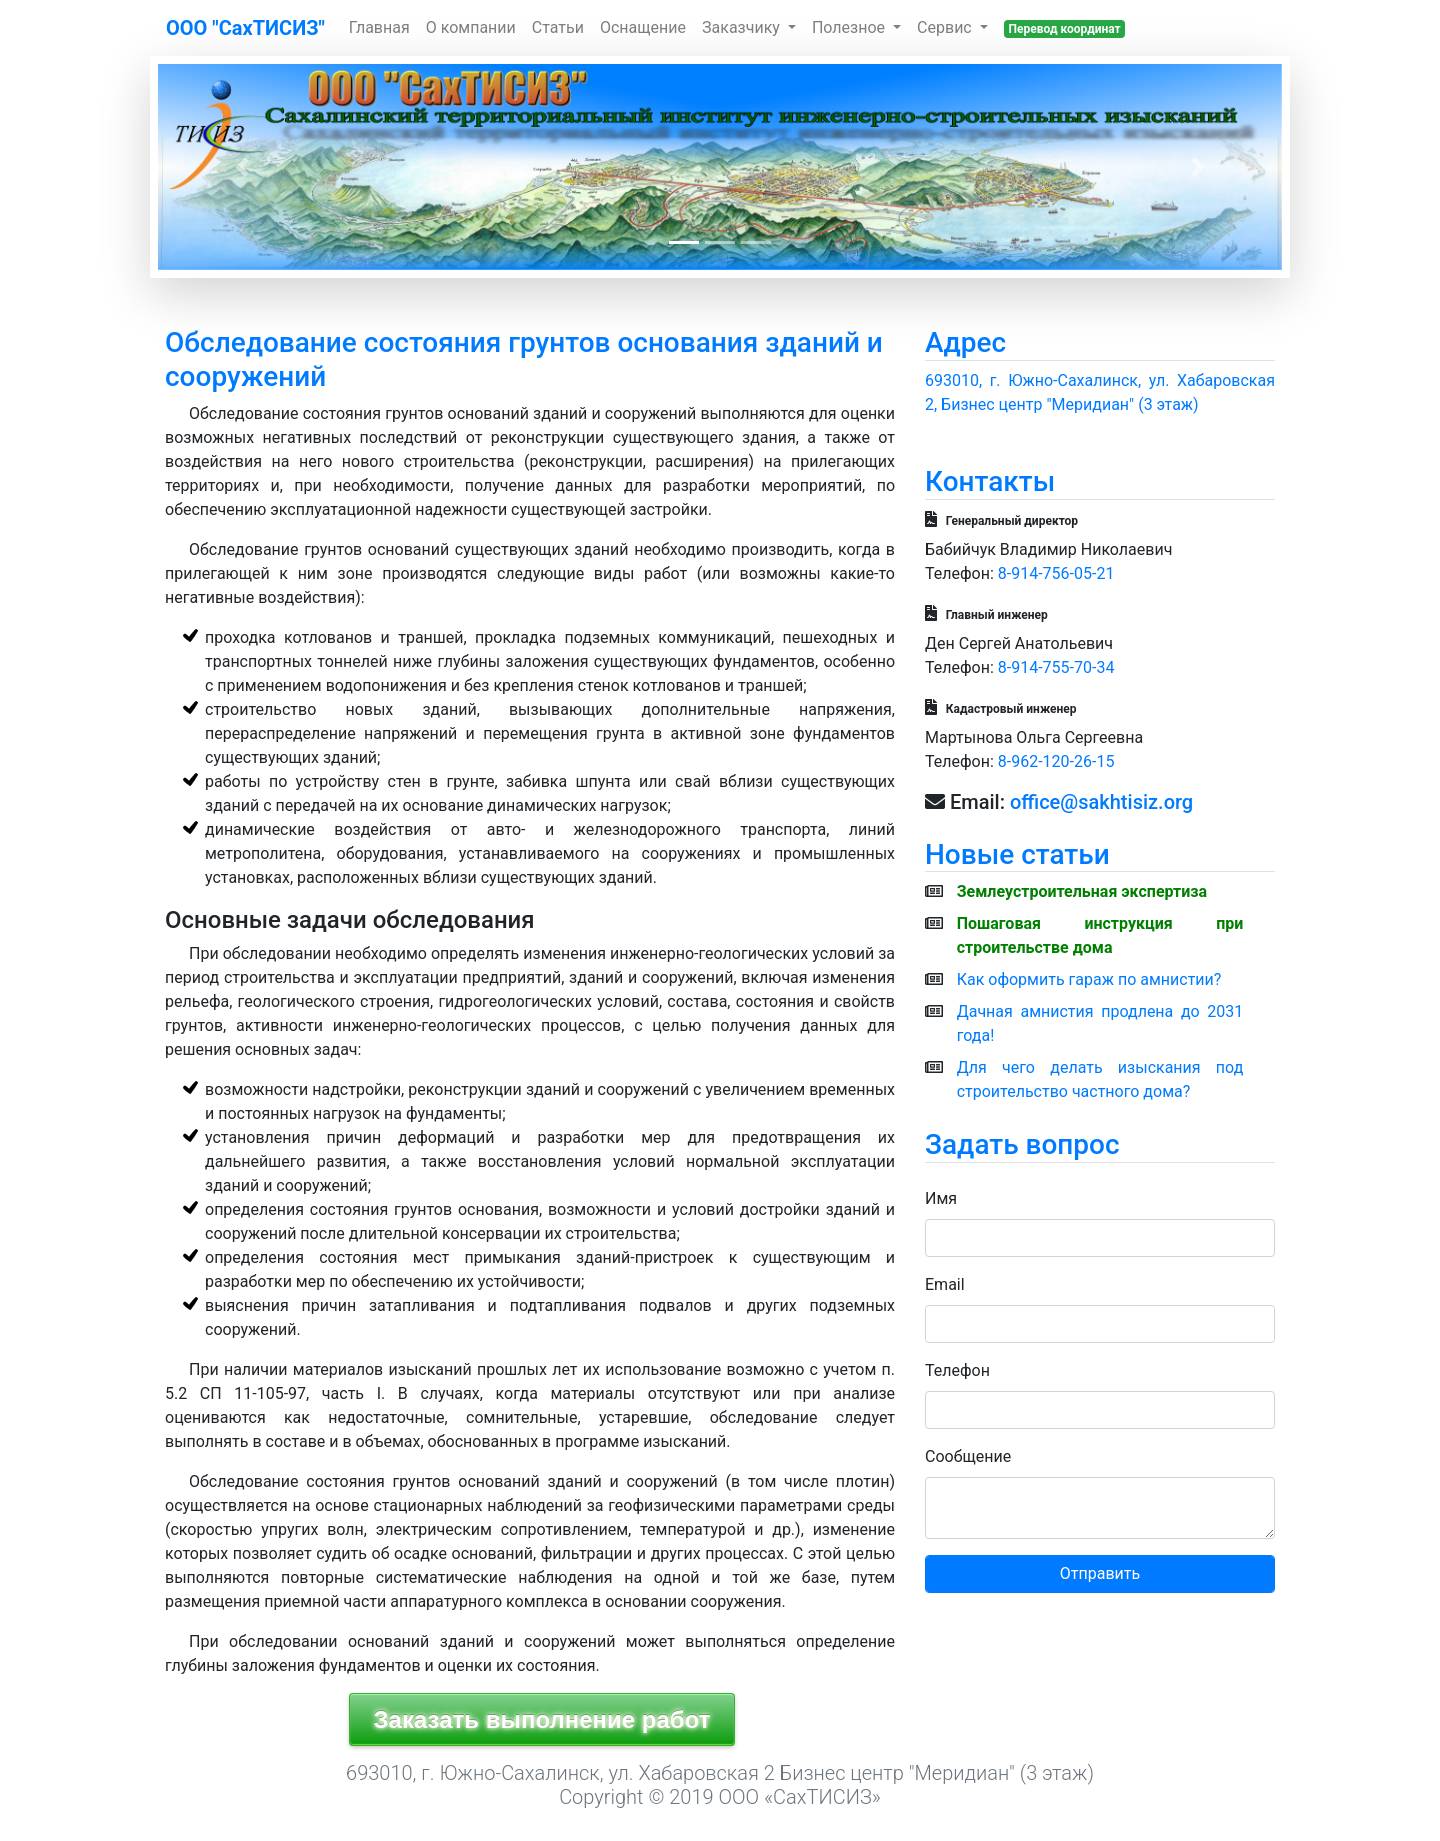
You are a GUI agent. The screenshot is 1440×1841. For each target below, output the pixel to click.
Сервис (946, 27)
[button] (242, 167)
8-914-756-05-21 (1056, 573)
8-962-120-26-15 (1056, 761)
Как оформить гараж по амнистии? (1089, 979)
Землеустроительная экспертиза (1082, 891)
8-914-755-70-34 (1056, 667)
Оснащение (643, 27)
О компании (471, 27)
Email (945, 1284)
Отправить (1100, 1573)
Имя (941, 1198)
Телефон (957, 1370)
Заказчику (743, 27)
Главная (379, 27)
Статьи (558, 27)
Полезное (850, 27)
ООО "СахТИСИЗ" (245, 28)
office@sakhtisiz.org (1101, 802)
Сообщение (968, 1456)
